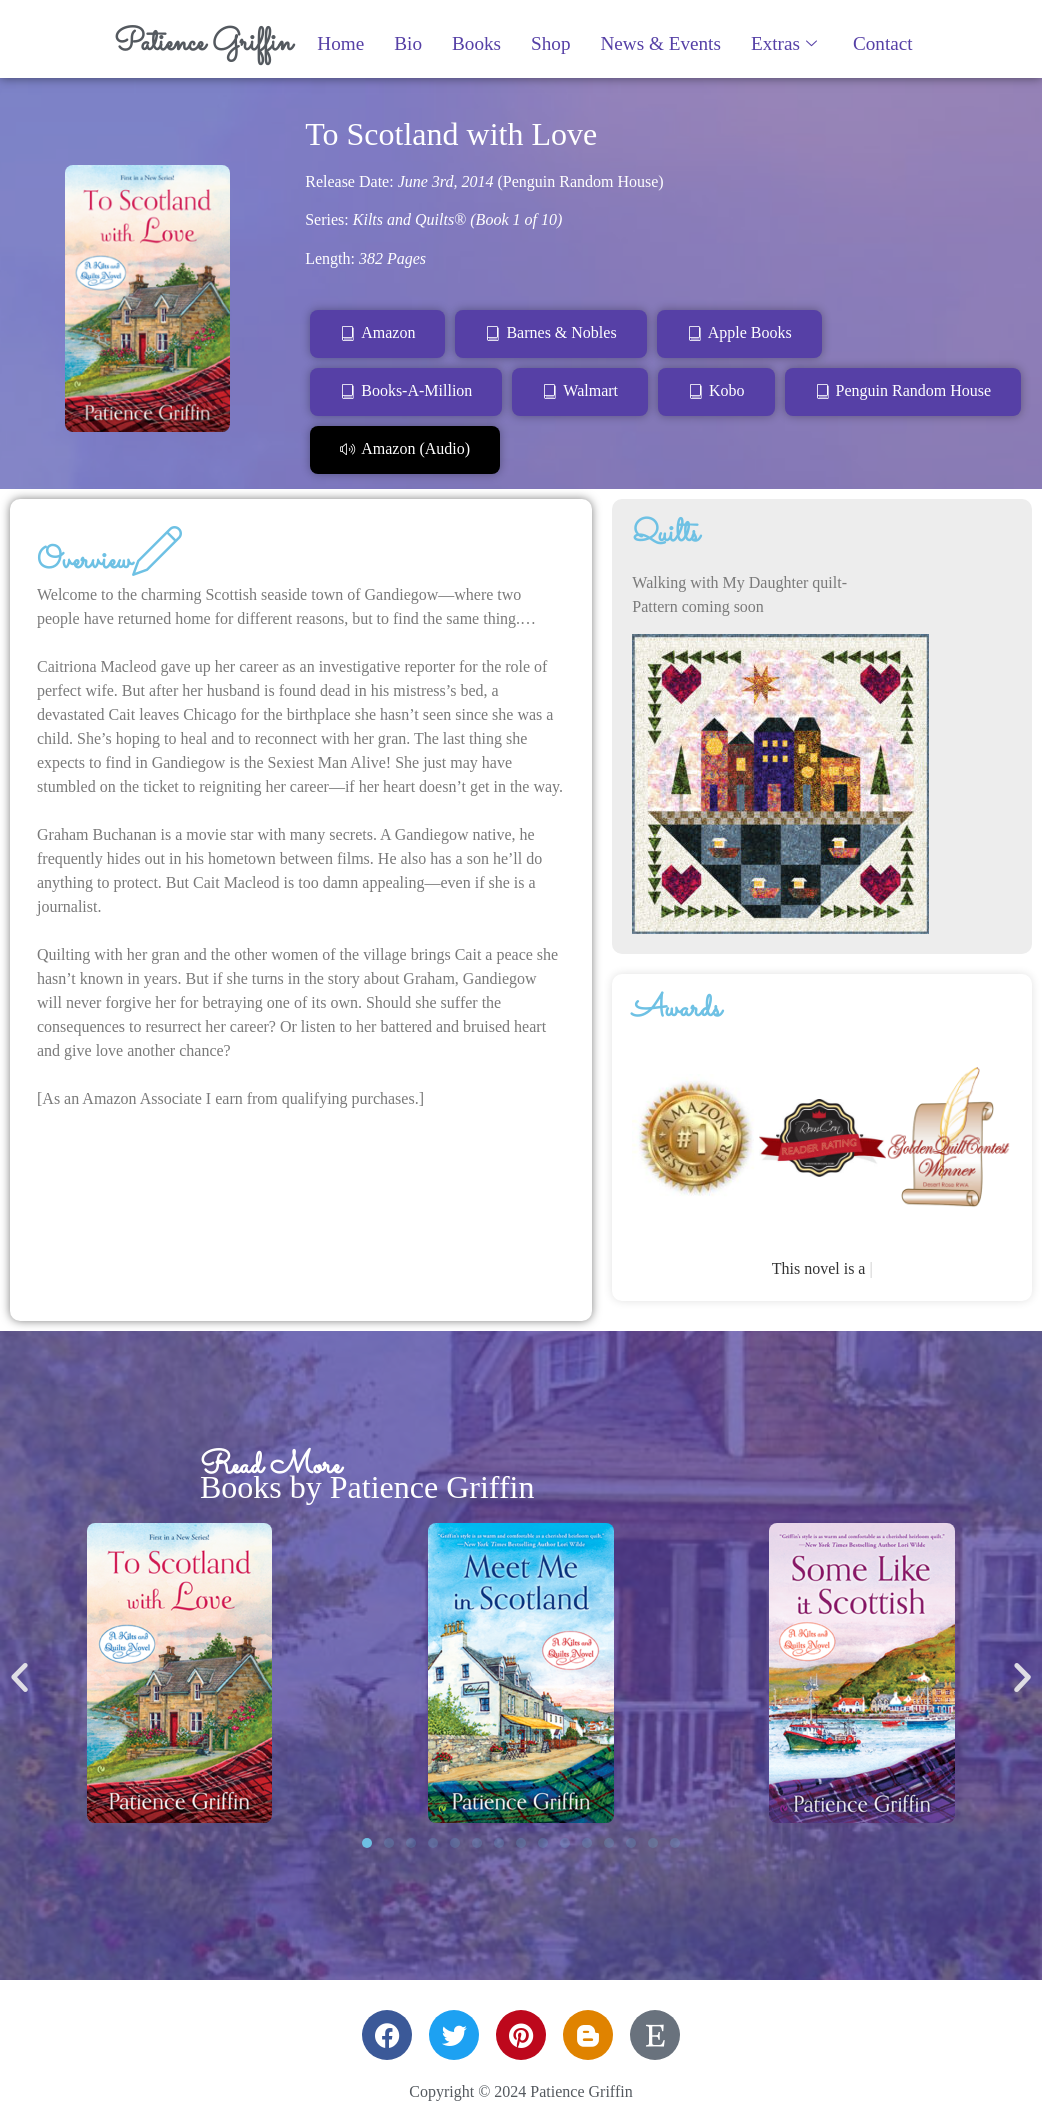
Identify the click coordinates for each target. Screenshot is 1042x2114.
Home (340, 43)
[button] (19, 1676)
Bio (408, 43)
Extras (784, 43)
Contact (883, 43)
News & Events (660, 43)
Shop (550, 43)
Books (476, 43)
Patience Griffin (203, 43)
